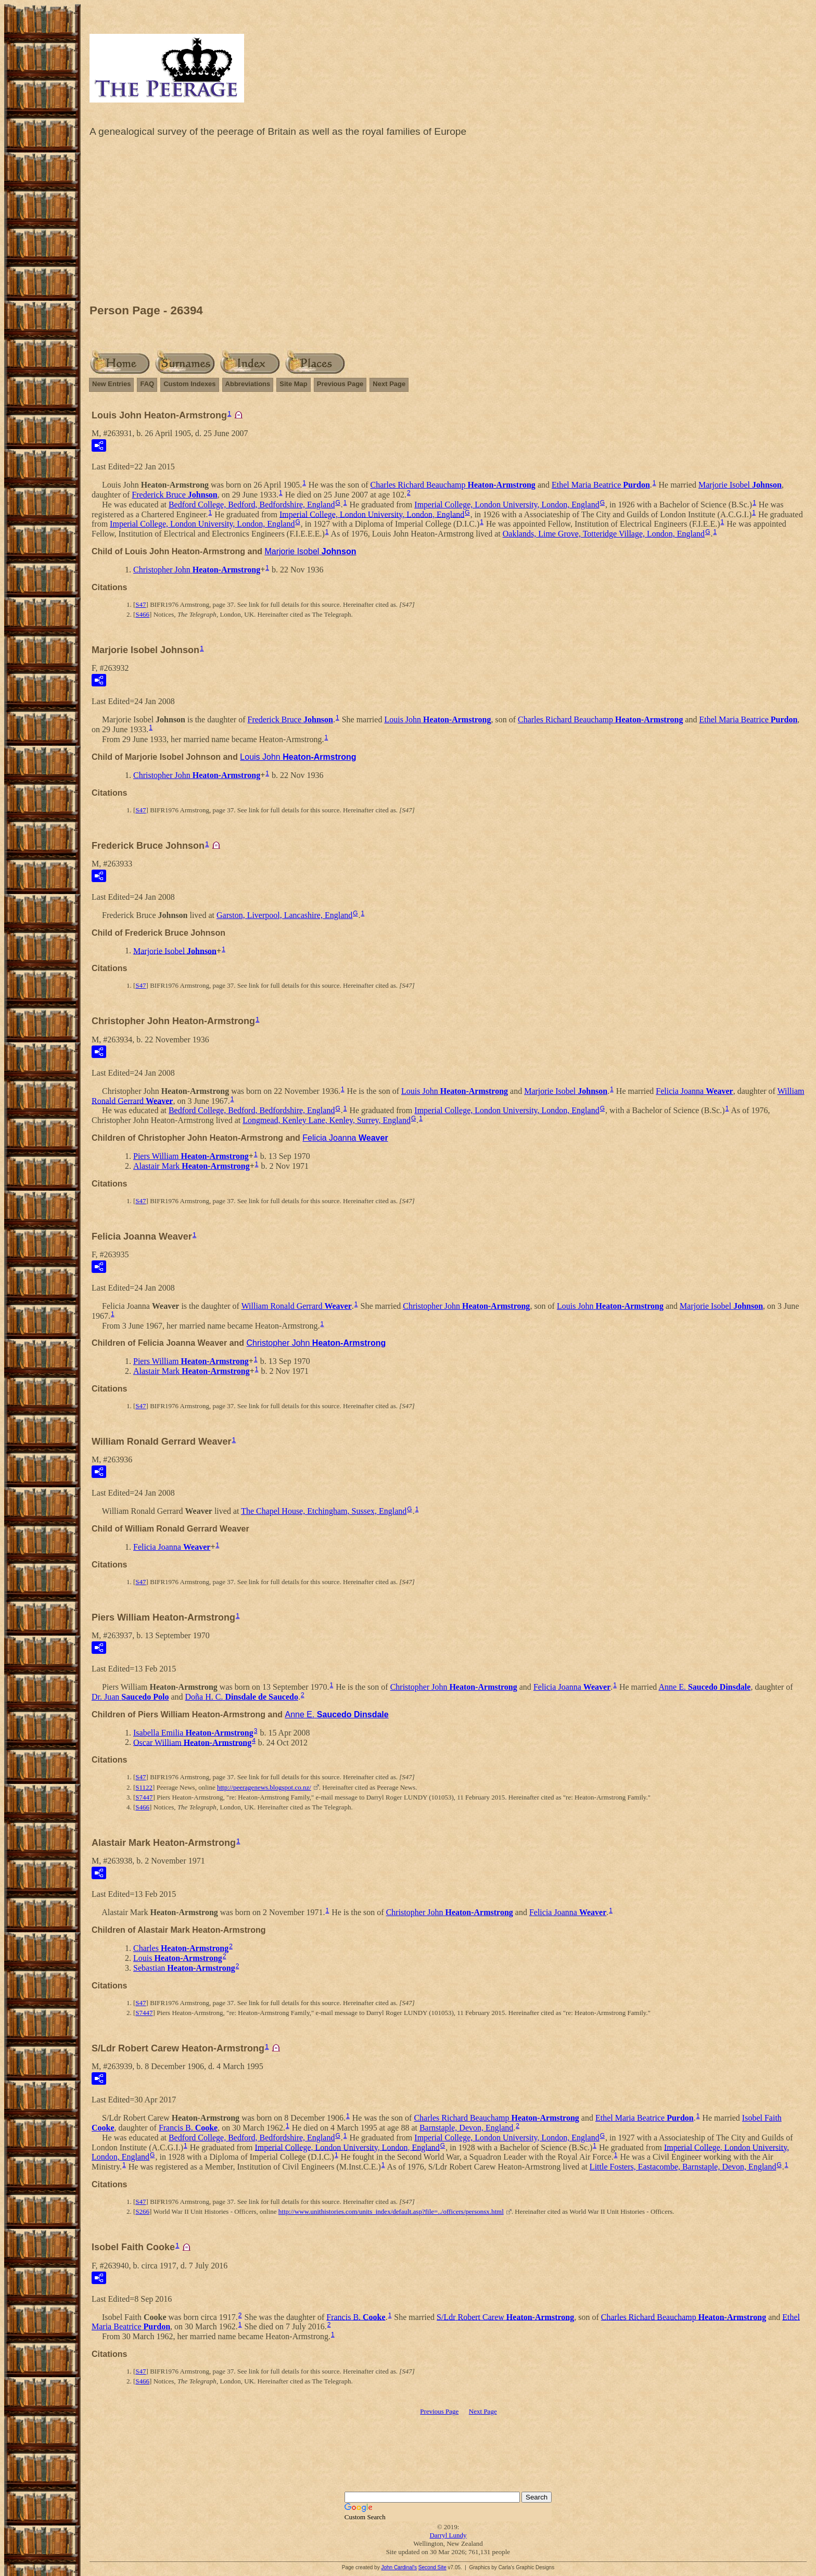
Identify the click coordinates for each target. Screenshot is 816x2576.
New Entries (111, 384)
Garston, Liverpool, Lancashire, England (284, 915)
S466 (142, 614)
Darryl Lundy (447, 2535)
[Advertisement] (448, 223)
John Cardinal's (399, 2567)
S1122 (143, 1787)
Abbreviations (248, 384)
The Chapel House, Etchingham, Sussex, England (323, 1511)
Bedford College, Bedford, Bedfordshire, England (252, 504)
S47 (140, 604)
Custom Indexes (189, 384)
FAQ (147, 384)
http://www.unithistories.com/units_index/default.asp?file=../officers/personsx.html (391, 2211)
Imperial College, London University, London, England (506, 504)
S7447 (143, 1797)
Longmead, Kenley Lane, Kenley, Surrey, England (327, 1120)
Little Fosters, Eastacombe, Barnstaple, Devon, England (683, 2166)
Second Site (432, 2567)
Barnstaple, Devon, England (466, 2127)
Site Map (293, 384)
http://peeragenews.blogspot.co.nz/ (264, 1787)
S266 (142, 2211)
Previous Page (340, 384)
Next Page (389, 384)
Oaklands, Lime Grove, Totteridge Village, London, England (604, 533)
